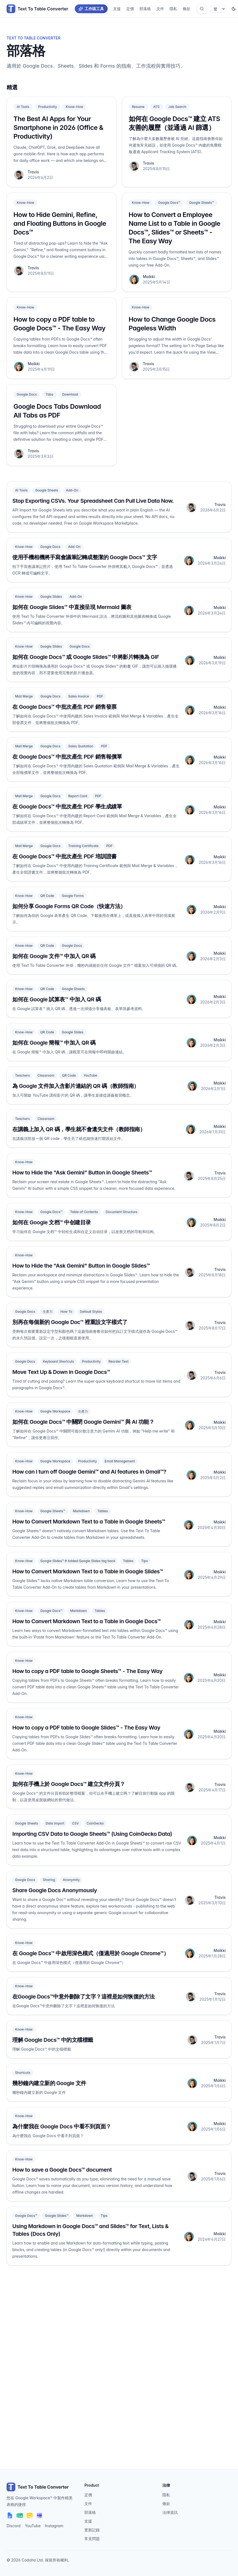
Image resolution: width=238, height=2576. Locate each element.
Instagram (54, 2525)
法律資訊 (170, 2512)
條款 (186, 8)
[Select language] (218, 9)
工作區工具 (91, 8)
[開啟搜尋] (202, 9)
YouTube (33, 2525)
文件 (160, 8)
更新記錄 (92, 2530)
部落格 (145, 8)
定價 (130, 8)
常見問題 (92, 2538)
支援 (117, 8)
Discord (14, 2525)
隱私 (173, 8)
